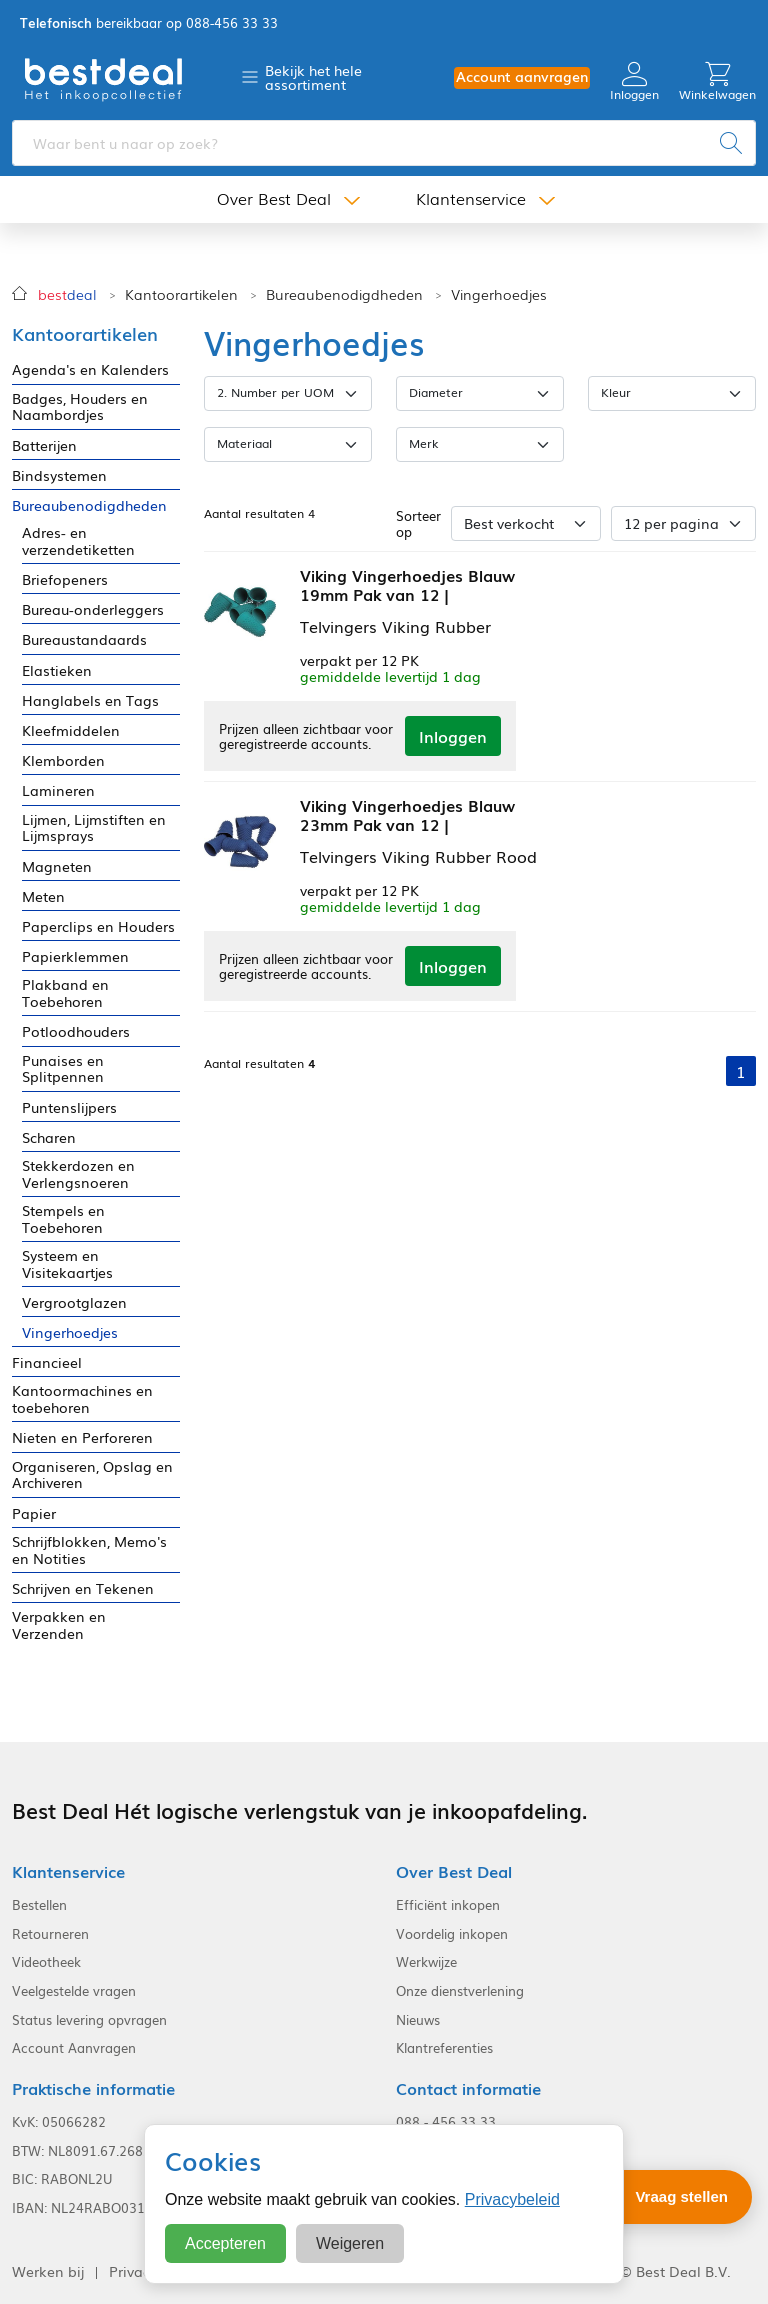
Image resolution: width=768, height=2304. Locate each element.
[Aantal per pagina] (683, 523)
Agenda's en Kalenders (90, 369)
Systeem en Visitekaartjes (67, 1264)
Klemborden (63, 760)
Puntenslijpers (69, 1107)
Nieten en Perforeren (82, 1437)
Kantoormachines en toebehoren (82, 1399)
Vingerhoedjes (499, 294)
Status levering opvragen (89, 2020)
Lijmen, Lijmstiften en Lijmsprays (94, 828)
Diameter (436, 392)
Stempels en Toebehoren (63, 1219)
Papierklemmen (75, 956)
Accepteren (225, 2243)
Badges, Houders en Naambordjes (80, 407)
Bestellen (39, 1905)
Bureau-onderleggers (93, 609)
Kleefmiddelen (71, 730)
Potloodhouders (76, 1031)
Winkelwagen (717, 81)
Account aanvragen (522, 76)
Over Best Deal (274, 198)
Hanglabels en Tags (90, 700)
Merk (424, 443)
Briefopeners (65, 579)
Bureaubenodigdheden (344, 294)
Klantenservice (471, 198)
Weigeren (350, 2243)
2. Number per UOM (275, 392)
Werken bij (48, 2271)
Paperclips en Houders (98, 926)
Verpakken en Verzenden (59, 1625)
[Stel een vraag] (667, 2197)
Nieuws (418, 2020)
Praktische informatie (93, 2088)
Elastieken (57, 670)
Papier (34, 1513)
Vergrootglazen (74, 1302)
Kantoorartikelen (181, 294)
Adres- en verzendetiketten (78, 541)
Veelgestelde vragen (74, 1991)
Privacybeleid (512, 2199)
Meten (43, 896)
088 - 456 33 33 (446, 2122)
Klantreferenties (444, 2048)
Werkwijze (426, 1962)
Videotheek (46, 1962)
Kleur (616, 392)
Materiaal (244, 443)
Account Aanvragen (74, 2048)
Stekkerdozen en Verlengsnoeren (78, 1174)
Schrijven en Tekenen (83, 1588)
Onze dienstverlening (460, 1991)
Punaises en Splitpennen (63, 1069)
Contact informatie (468, 2088)
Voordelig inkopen (452, 1934)
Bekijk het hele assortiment (313, 77)
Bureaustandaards (84, 639)
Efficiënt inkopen (448, 1905)
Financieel (47, 1362)
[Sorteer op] (526, 523)
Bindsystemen (59, 475)
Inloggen (634, 81)
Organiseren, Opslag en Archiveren (92, 1475)
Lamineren (58, 790)
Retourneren (50, 1934)
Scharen (49, 1137)
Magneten (57, 866)
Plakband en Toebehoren (65, 993)
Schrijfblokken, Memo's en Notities (89, 1550)
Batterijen (44, 445)
